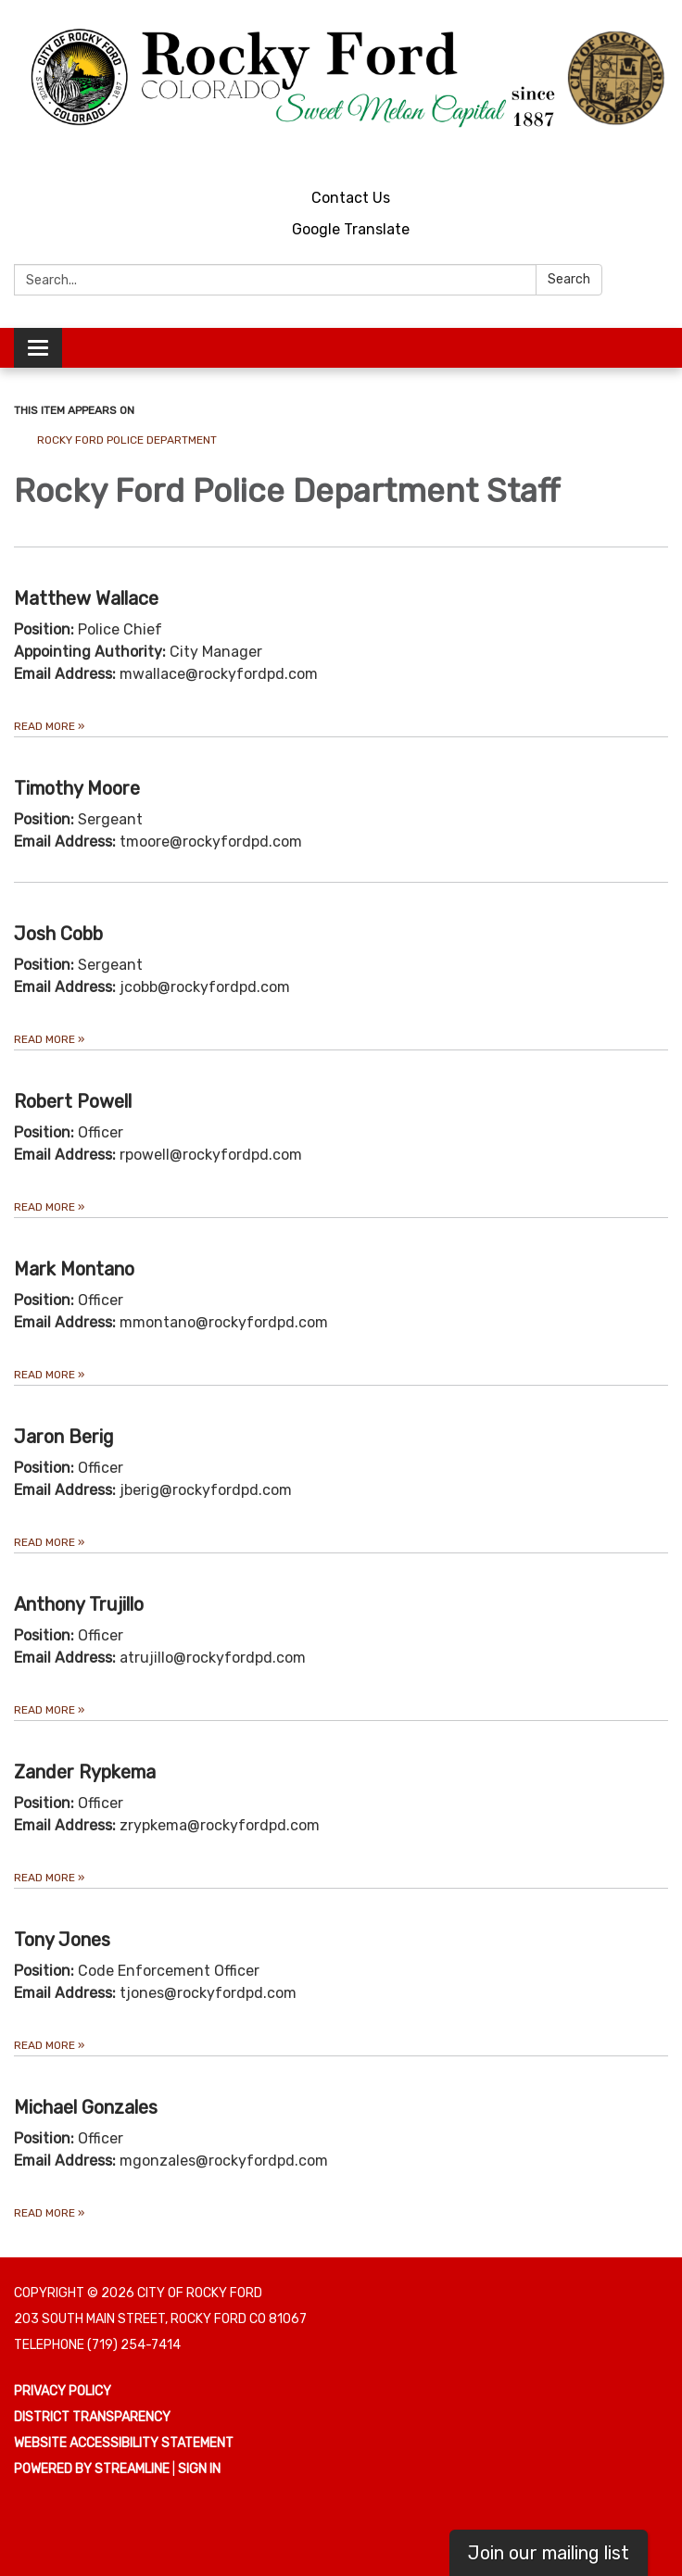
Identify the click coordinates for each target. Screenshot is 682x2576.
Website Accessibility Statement (124, 2443)
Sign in (199, 2469)
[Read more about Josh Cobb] (341, 965)
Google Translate (351, 229)
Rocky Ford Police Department (127, 440)
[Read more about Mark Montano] (341, 1301)
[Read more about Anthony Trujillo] (341, 1636)
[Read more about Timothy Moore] (341, 809)
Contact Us (350, 198)
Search (569, 279)
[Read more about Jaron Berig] (341, 1468)
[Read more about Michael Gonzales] (341, 2139)
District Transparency (92, 2417)
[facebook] (656, 152)
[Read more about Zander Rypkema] (341, 1804)
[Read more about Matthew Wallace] (341, 641)
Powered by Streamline (92, 2469)
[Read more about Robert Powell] (341, 1133)
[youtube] (622, 152)
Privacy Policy (62, 2391)
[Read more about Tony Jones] (341, 1971)
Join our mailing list (548, 2553)
